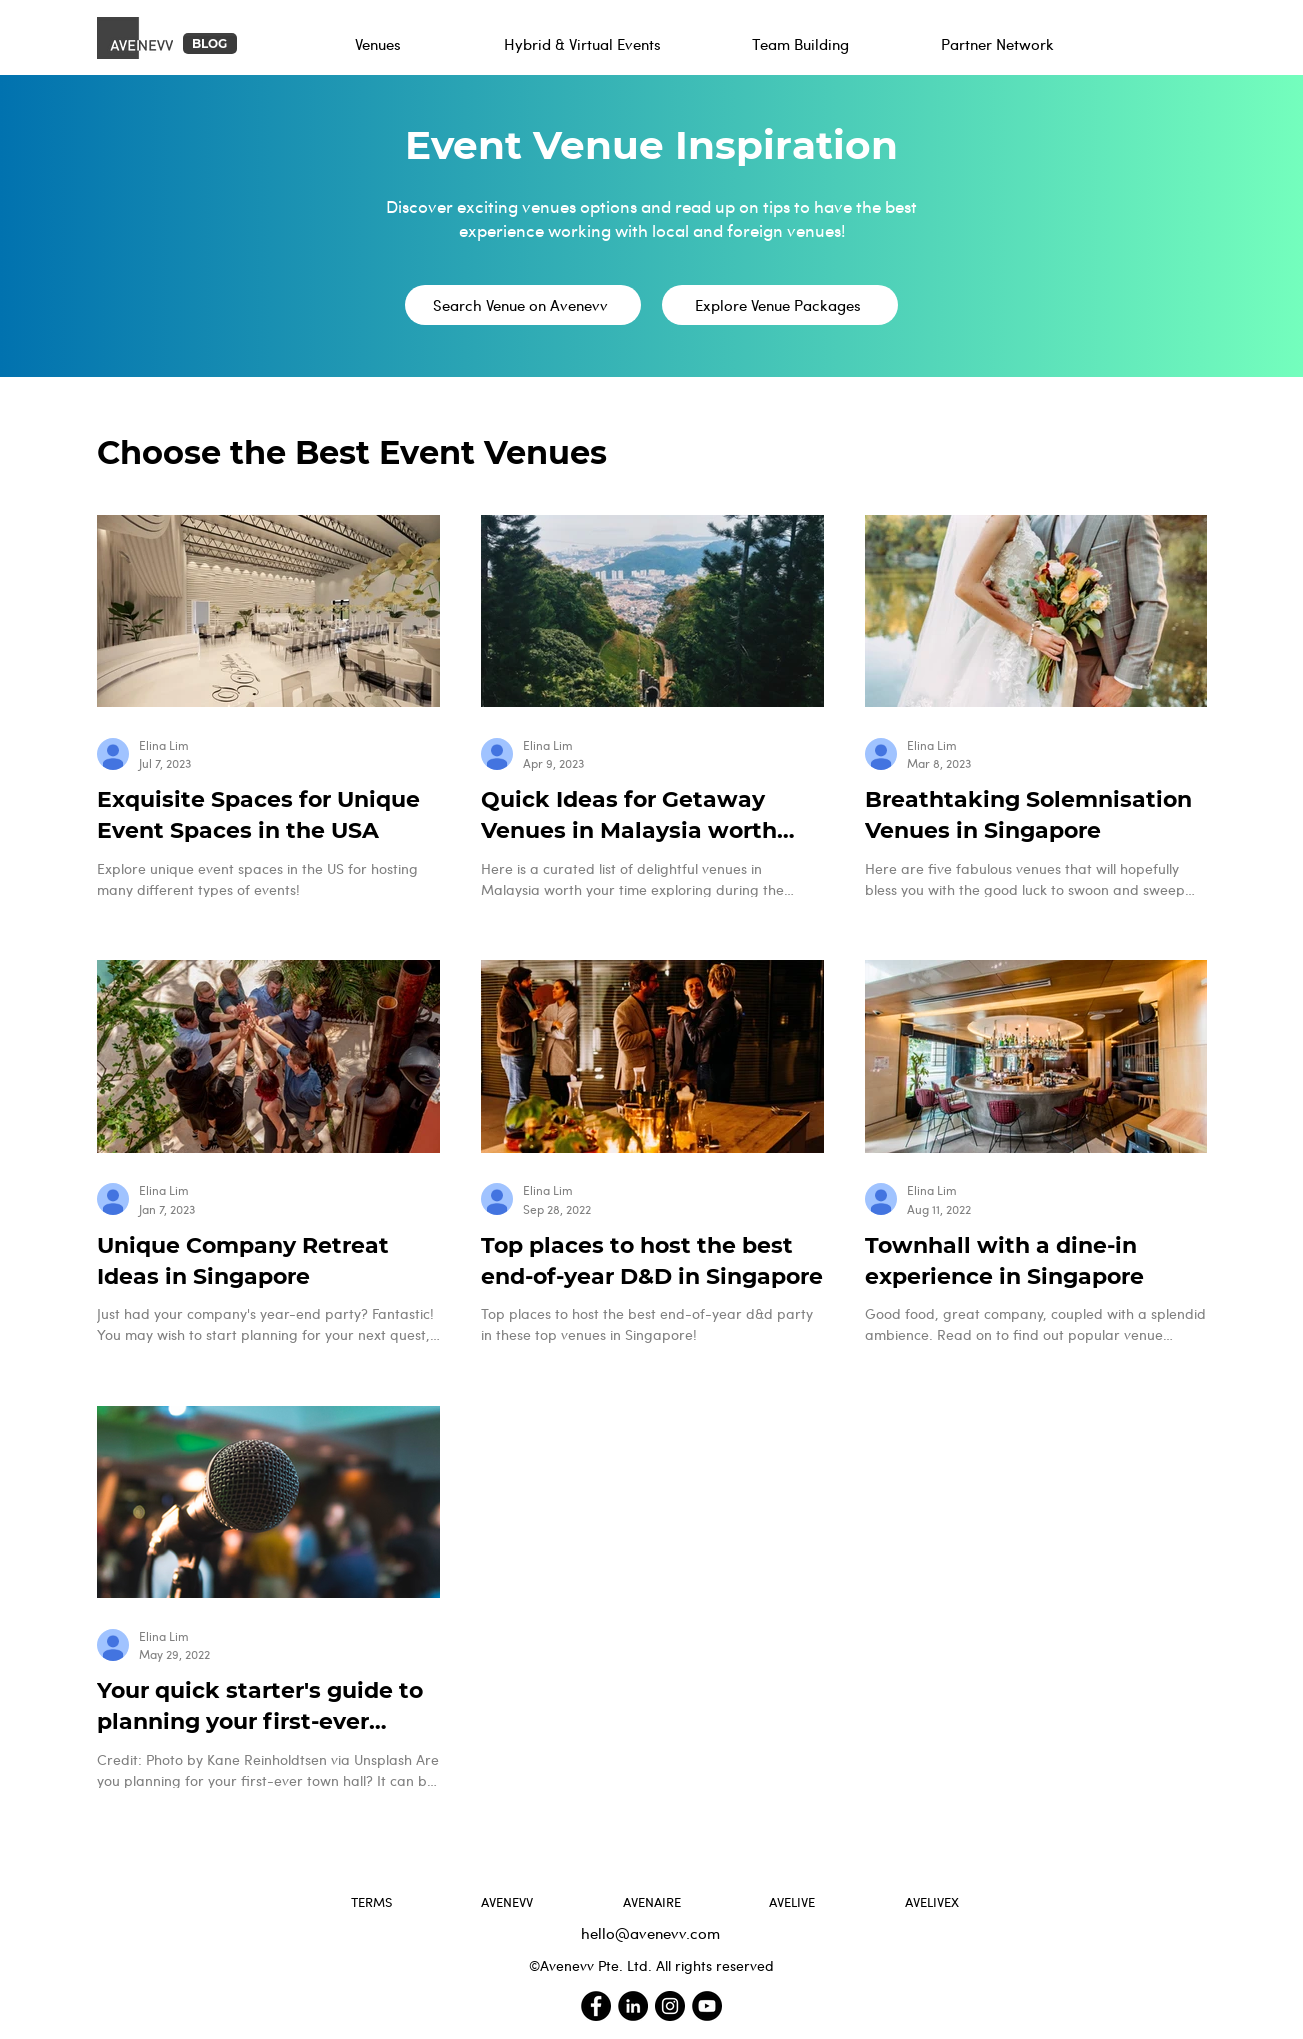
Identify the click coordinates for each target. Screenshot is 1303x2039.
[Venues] (380, 44)
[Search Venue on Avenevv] (523, 305)
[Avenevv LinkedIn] (633, 2006)
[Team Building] (802, 44)
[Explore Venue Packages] (780, 305)
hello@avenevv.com (650, 1933)
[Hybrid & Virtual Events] (584, 44)
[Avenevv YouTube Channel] (707, 2006)
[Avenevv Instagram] (670, 2006)
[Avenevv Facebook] (596, 2006)
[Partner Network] (999, 44)
